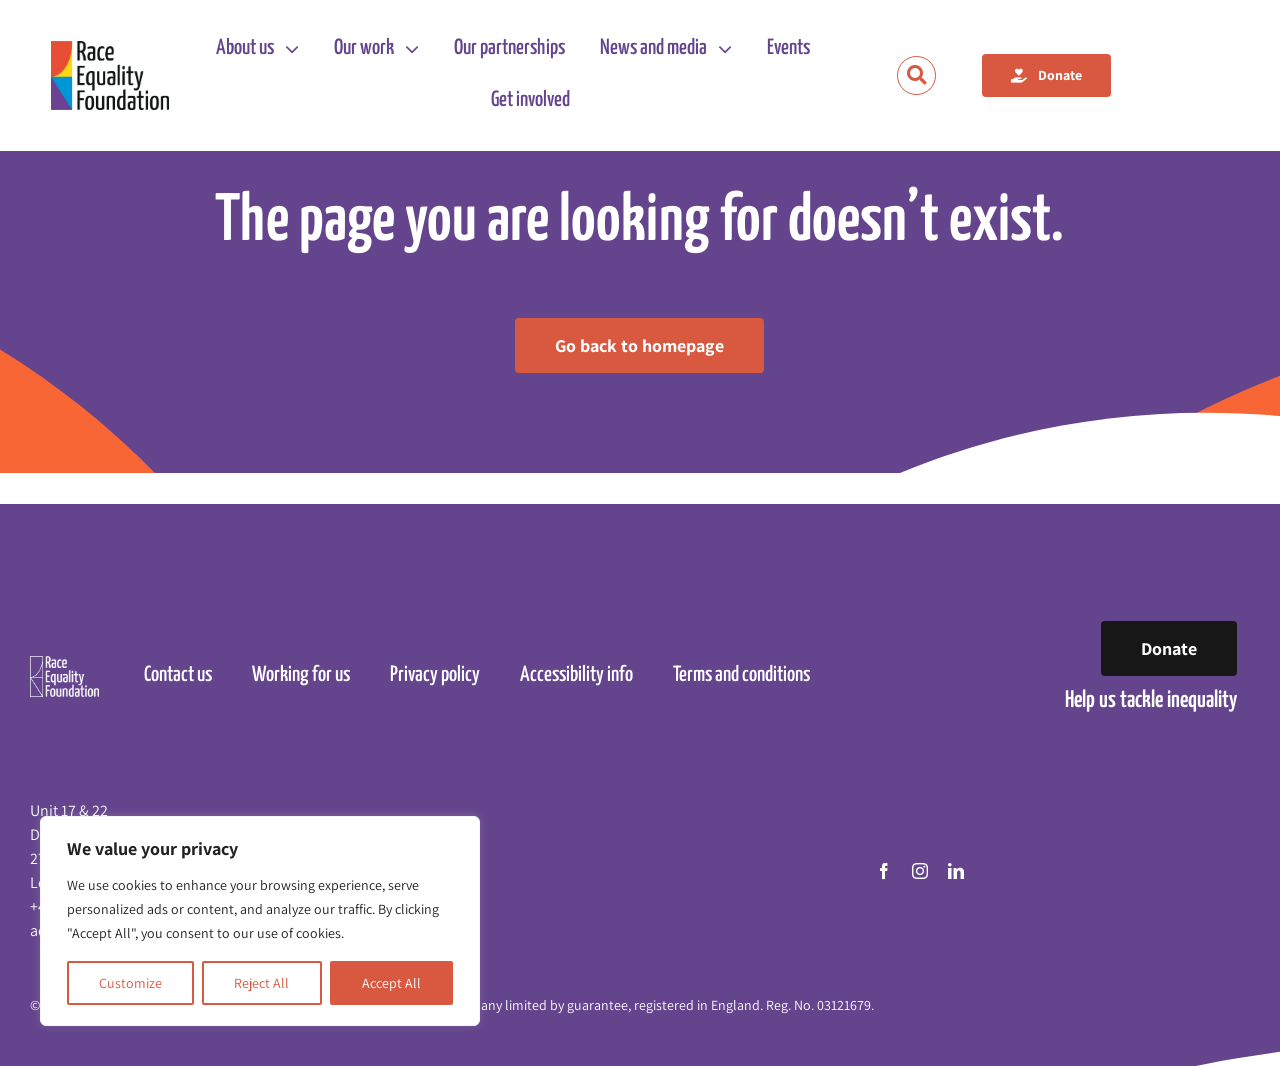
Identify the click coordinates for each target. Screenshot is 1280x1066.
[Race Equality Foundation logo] (110, 75)
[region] (260, 921)
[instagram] (920, 871)
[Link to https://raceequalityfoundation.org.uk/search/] (916, 75)
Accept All (391, 983)
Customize (130, 983)
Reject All (261, 983)
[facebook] (884, 871)
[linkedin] (956, 871)
